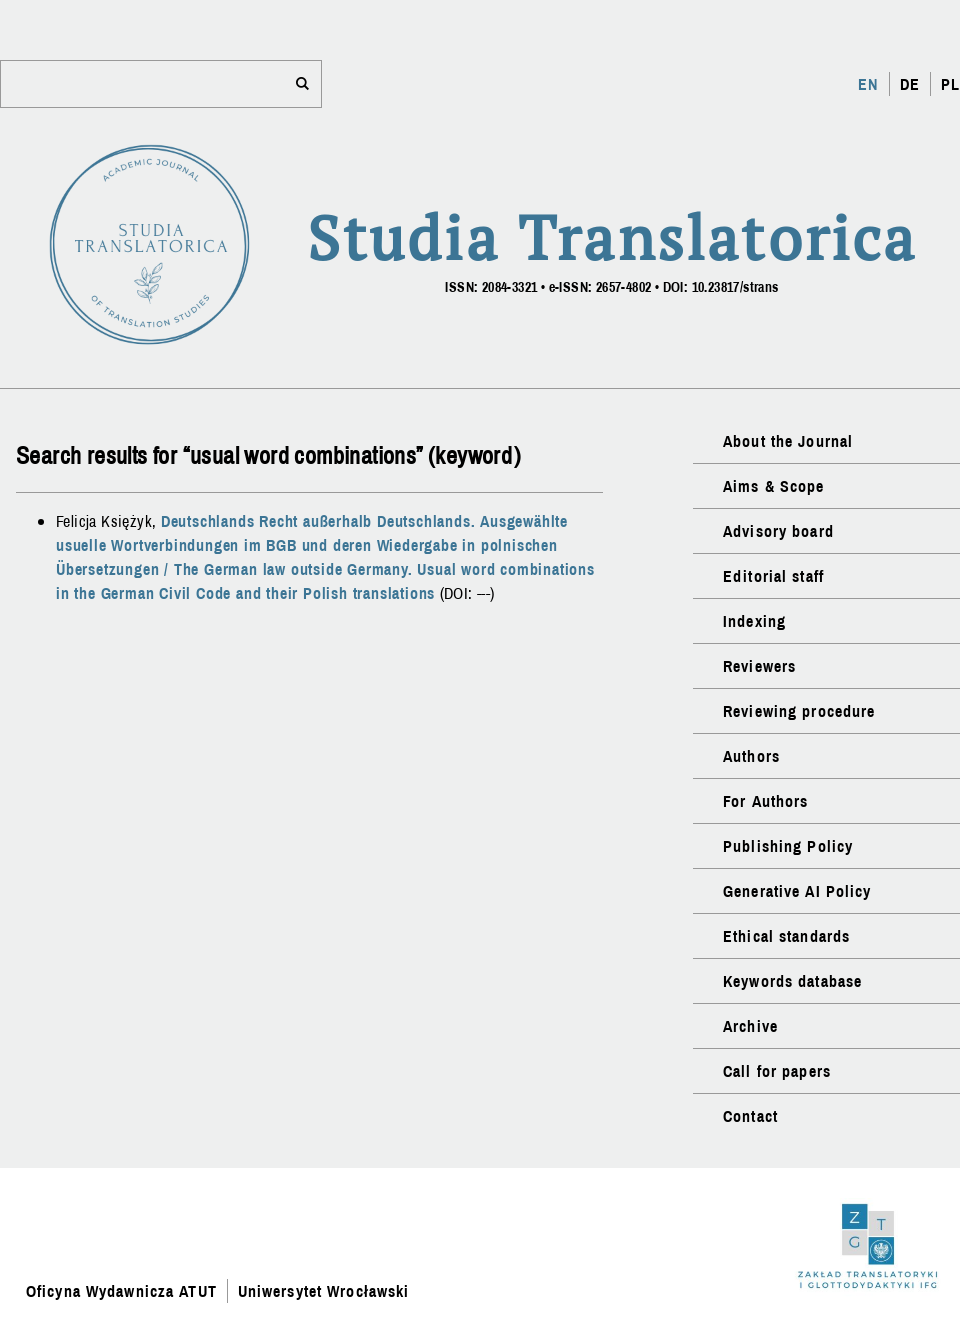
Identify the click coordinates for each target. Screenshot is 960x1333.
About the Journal (788, 441)
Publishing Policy (788, 846)
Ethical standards (786, 936)
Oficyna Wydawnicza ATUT (121, 1291)
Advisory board (778, 531)
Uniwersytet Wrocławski (324, 1291)
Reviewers (759, 666)
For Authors (765, 801)
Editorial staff (773, 576)
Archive (750, 1026)
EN (868, 84)
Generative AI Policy (797, 891)
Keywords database (792, 981)
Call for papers (777, 1071)
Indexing (754, 621)
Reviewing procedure (799, 711)
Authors (751, 756)
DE (910, 84)
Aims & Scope (773, 486)
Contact (750, 1116)
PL (950, 84)
